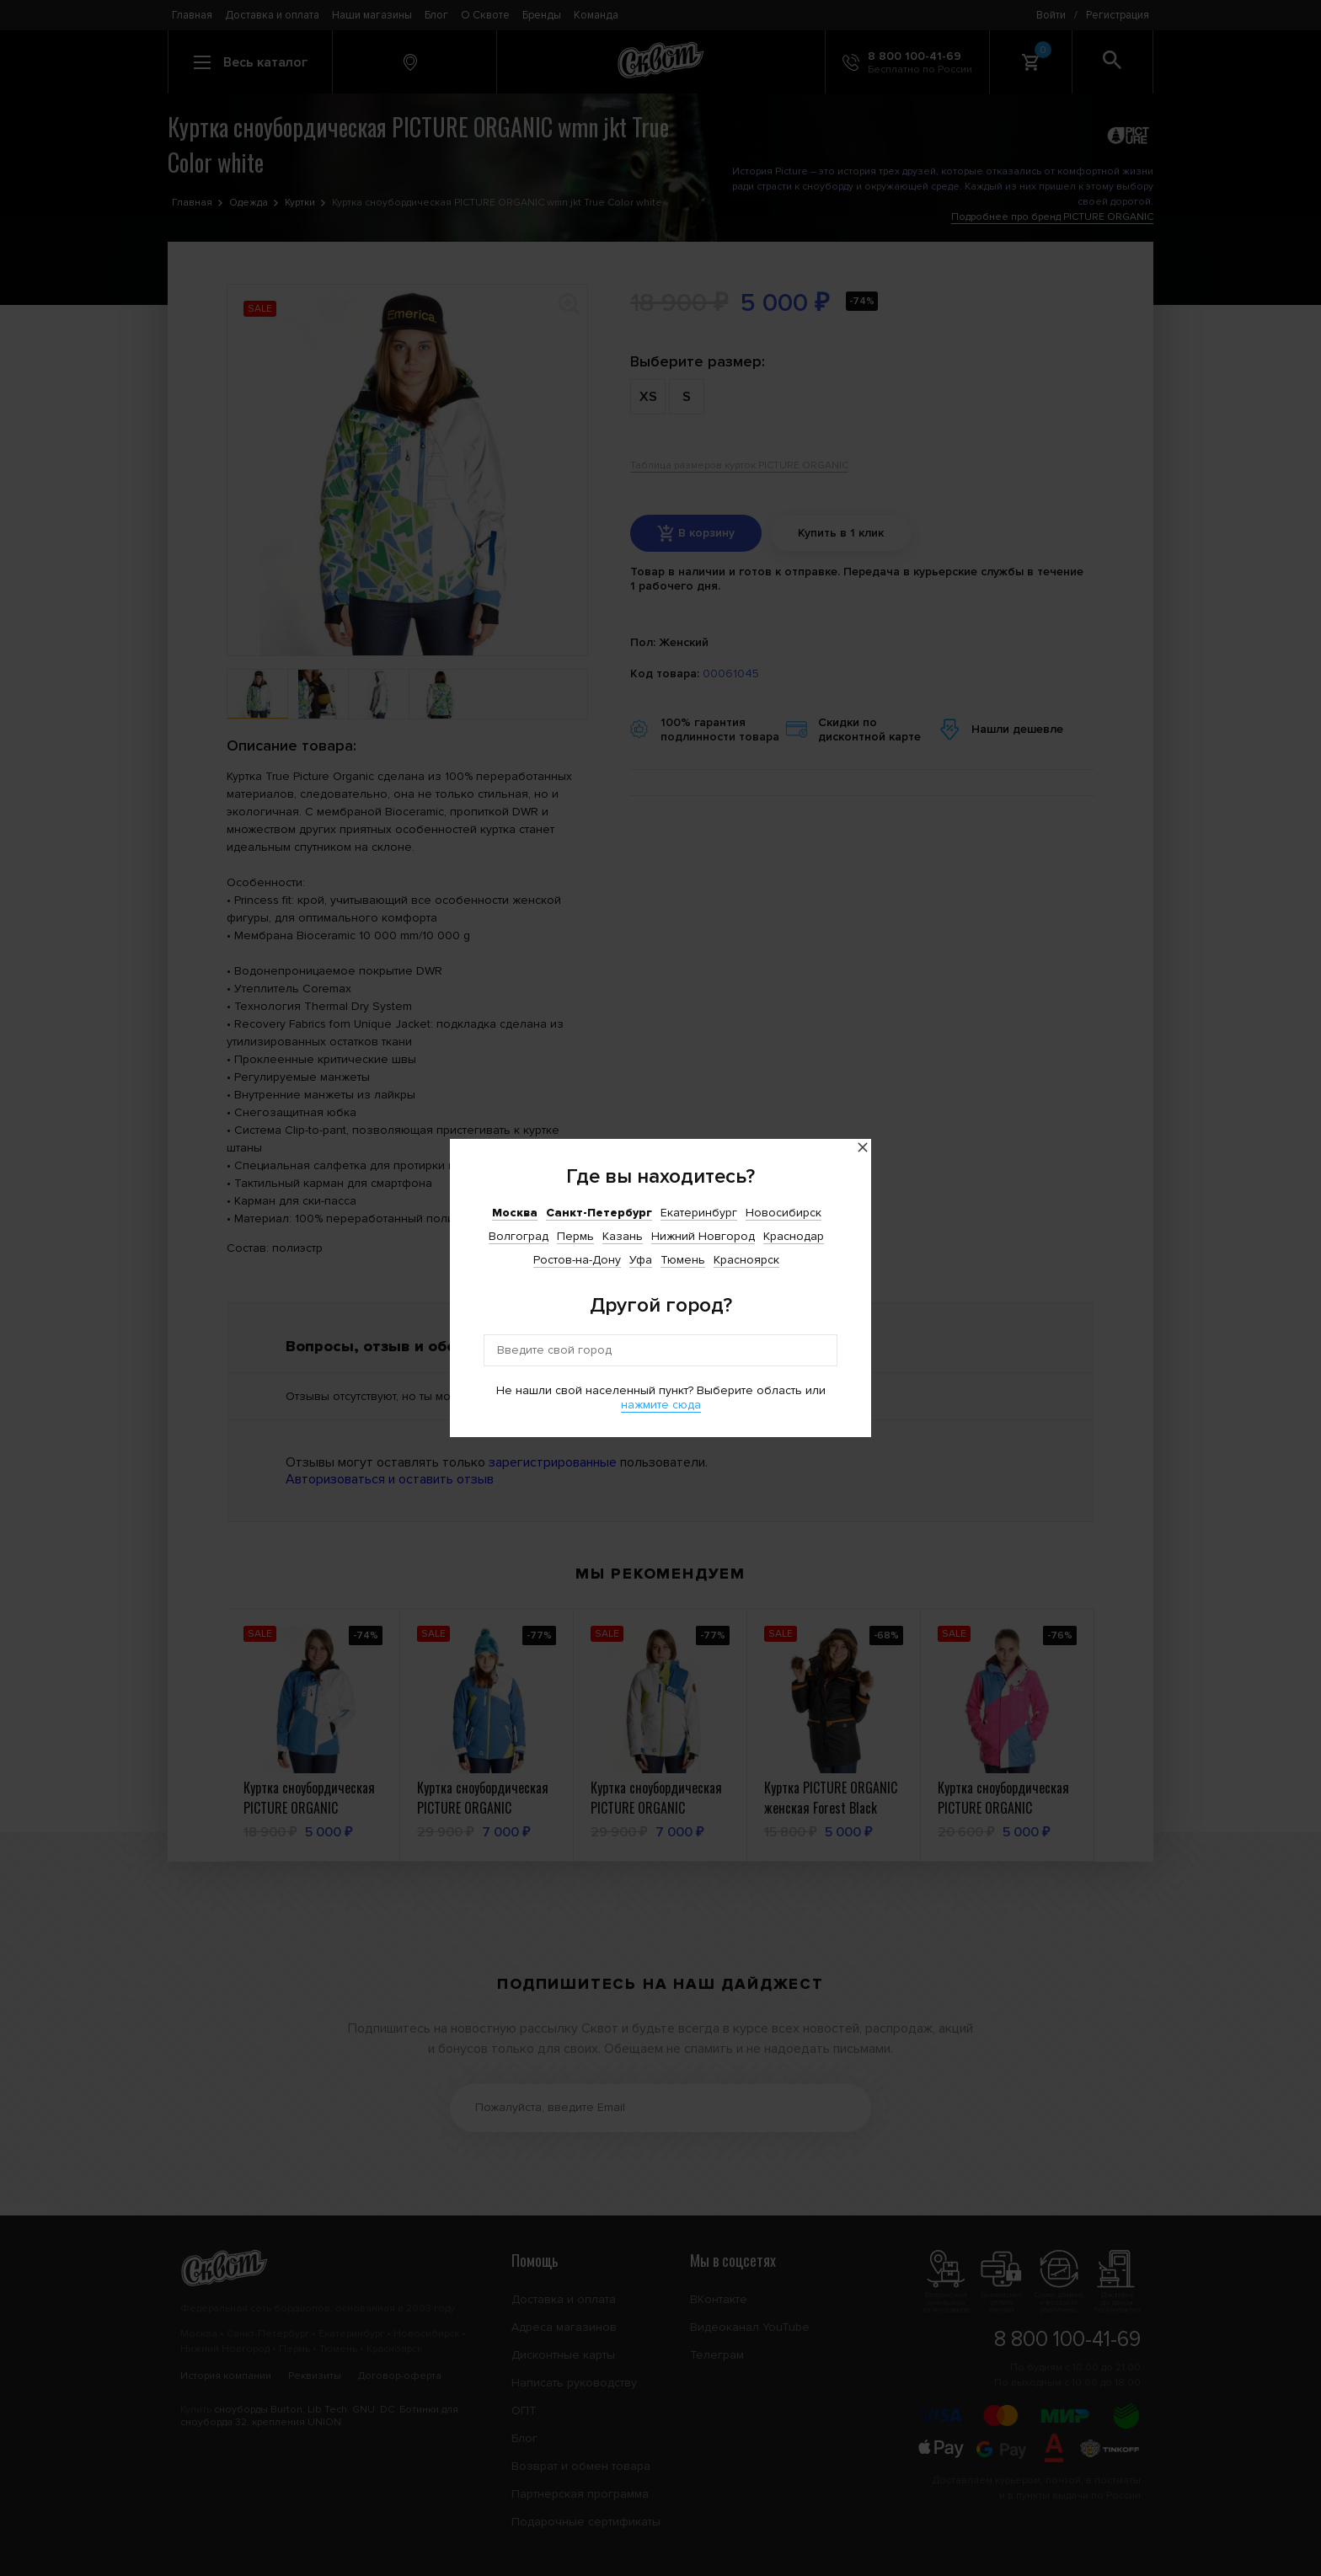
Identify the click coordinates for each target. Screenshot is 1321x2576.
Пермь (575, 1236)
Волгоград (518, 1236)
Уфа (640, 1260)
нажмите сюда (661, 1405)
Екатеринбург (698, 1212)
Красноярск (746, 1260)
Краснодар (793, 1236)
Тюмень (682, 1260)
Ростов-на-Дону (577, 1260)
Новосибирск (783, 1212)
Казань (622, 1236)
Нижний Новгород (703, 1236)
